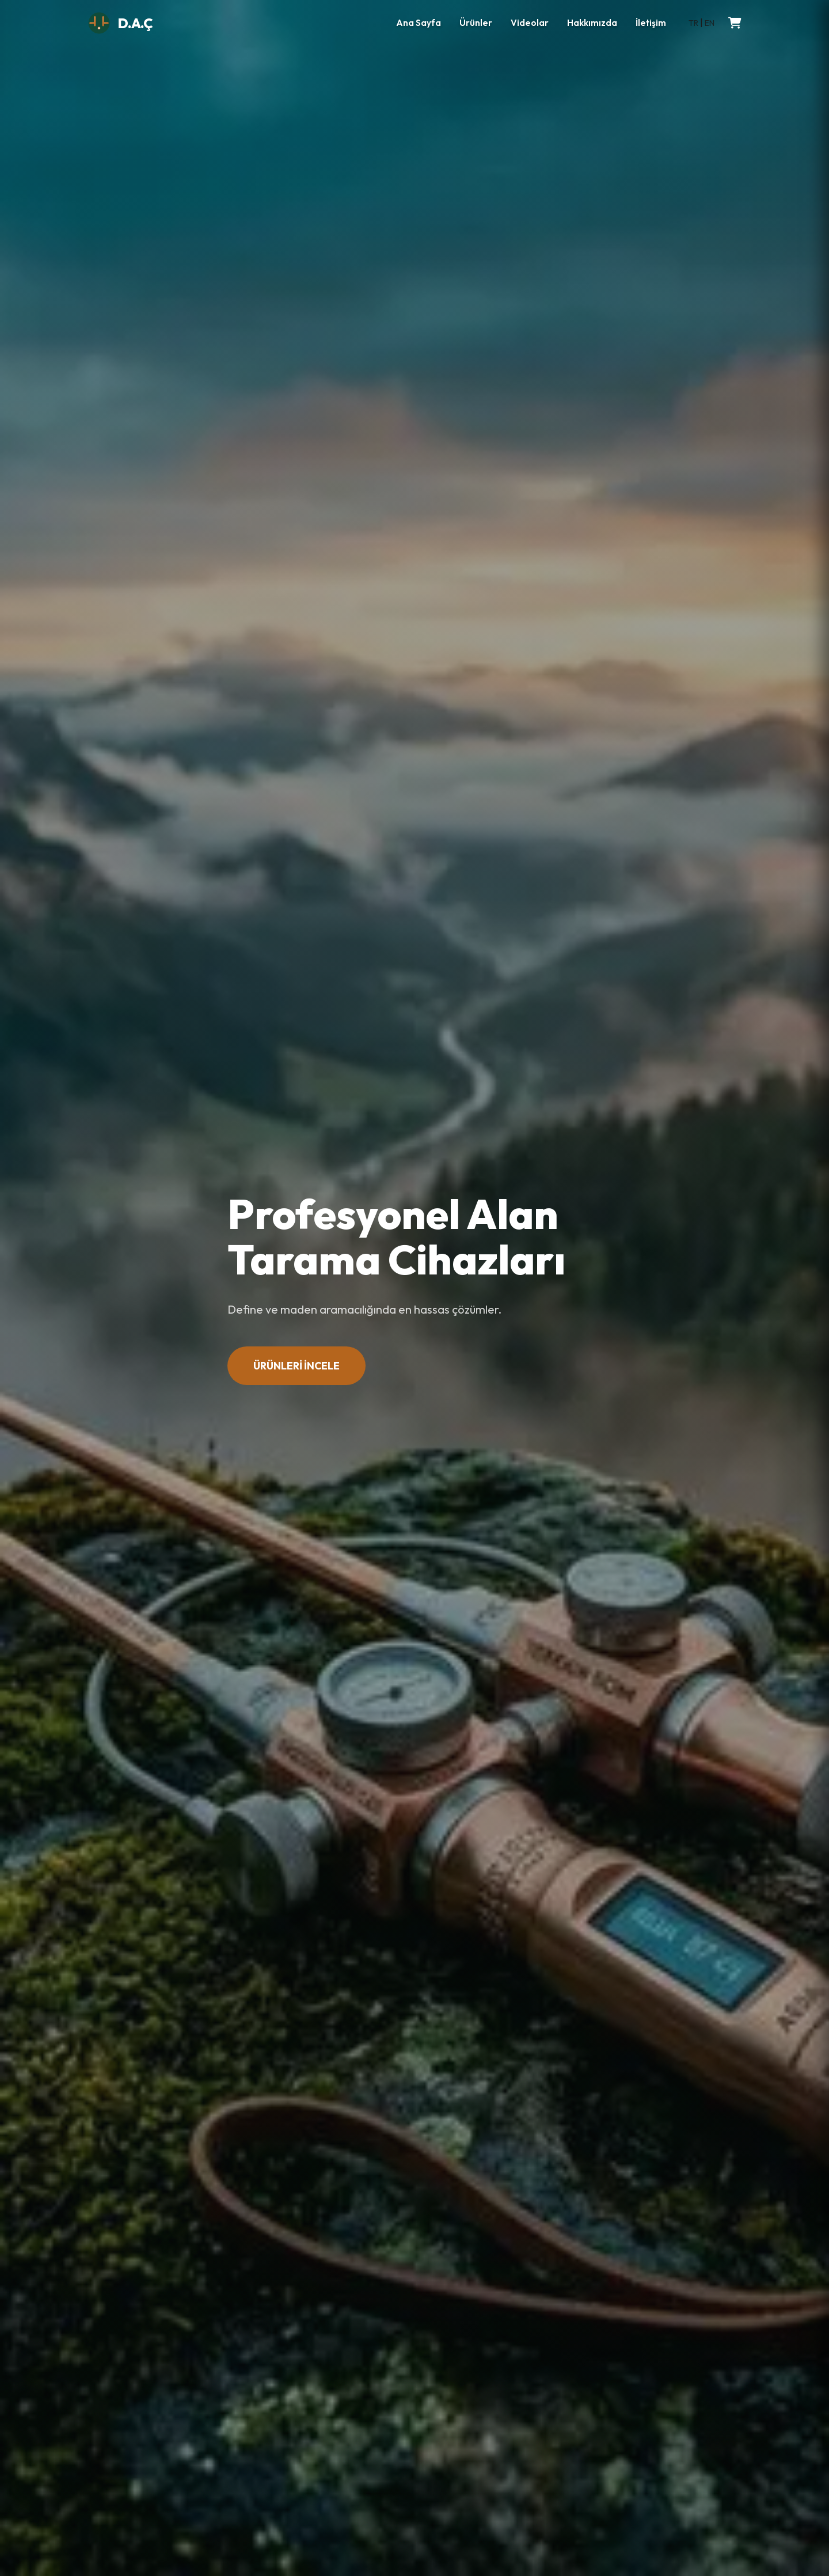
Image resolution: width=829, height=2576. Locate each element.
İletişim (651, 22)
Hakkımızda (592, 22)
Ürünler (475, 22)
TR (693, 23)
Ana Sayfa (418, 22)
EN (709, 23)
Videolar (530, 22)
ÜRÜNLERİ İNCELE (296, 1366)
